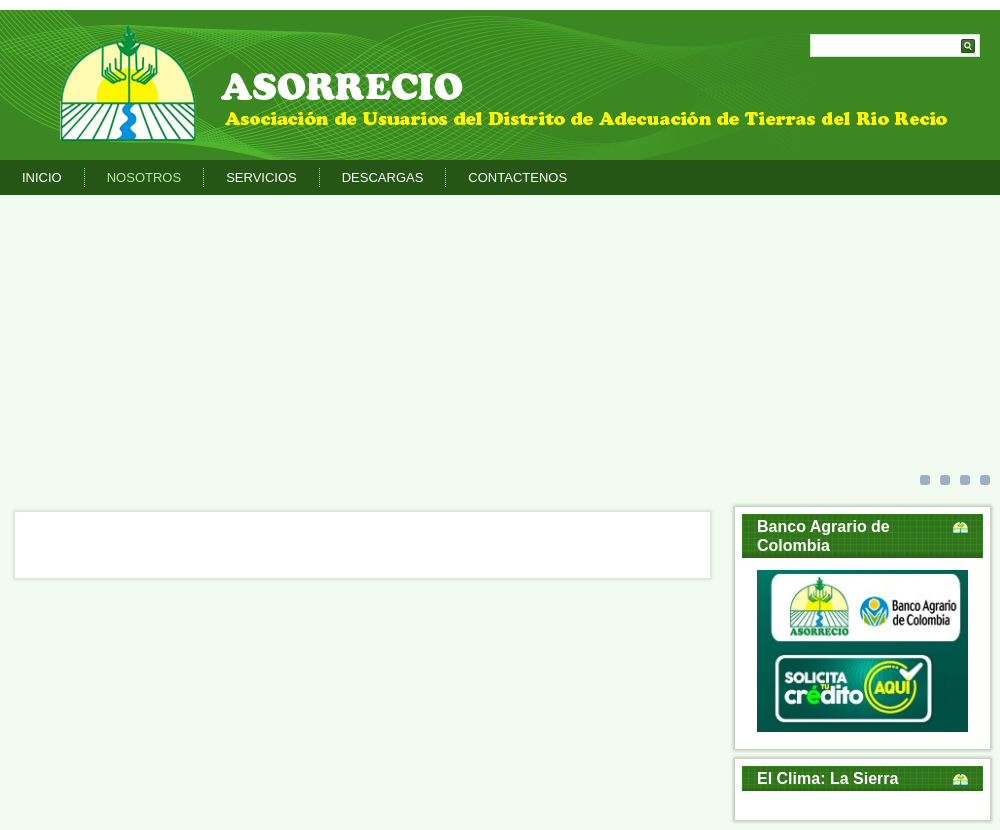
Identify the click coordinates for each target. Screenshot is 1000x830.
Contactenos (517, 177)
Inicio (42, 177)
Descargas (383, 177)
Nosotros (144, 177)
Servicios (261, 177)
